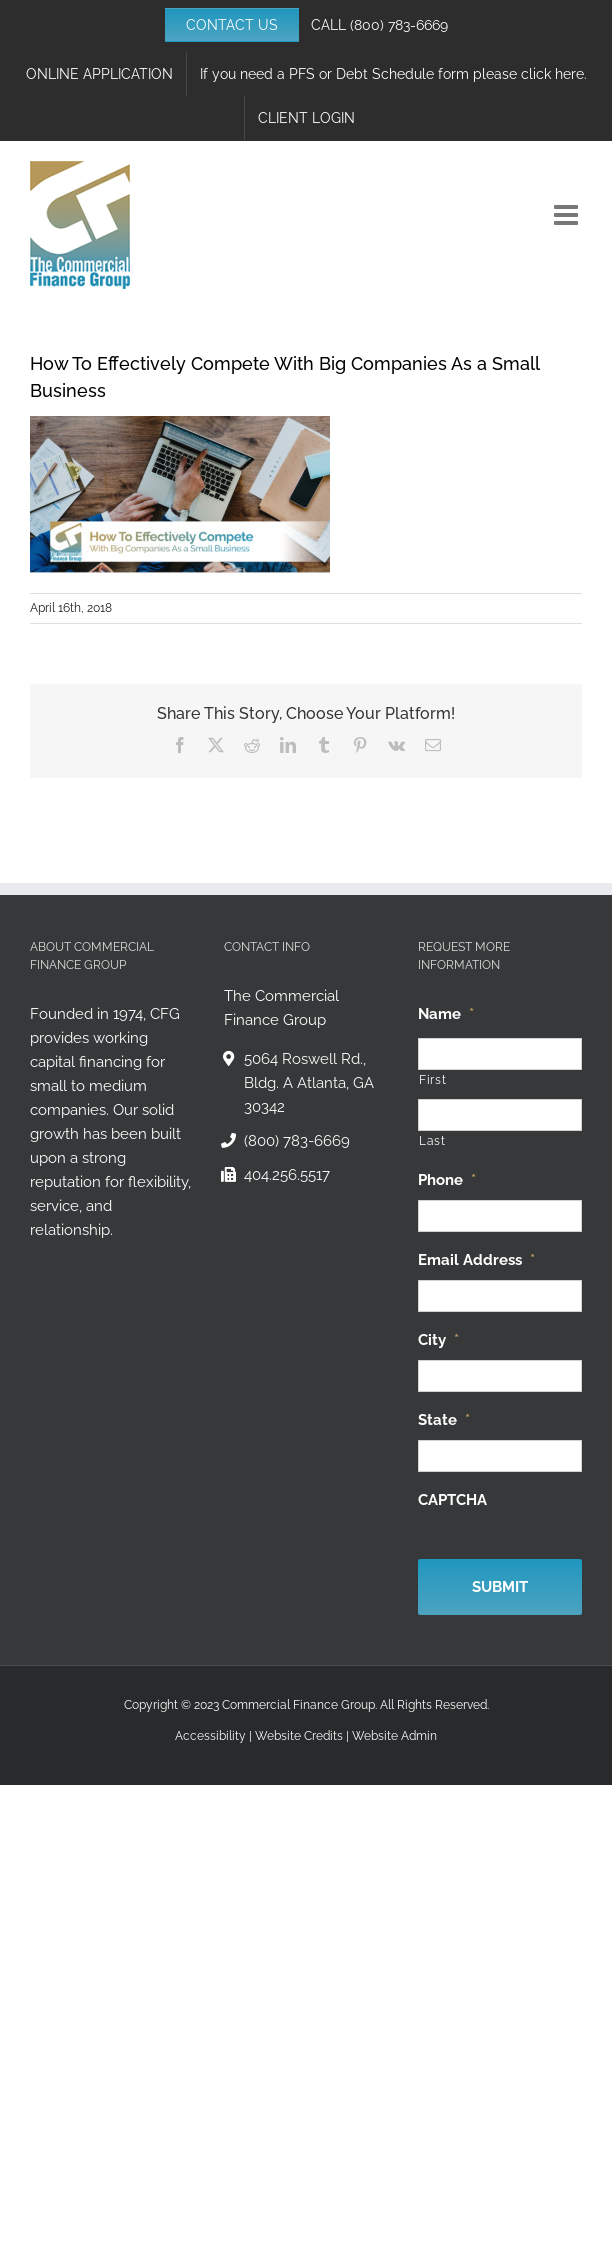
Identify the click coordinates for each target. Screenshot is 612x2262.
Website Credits (299, 1736)
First (432, 1080)
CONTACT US (232, 25)
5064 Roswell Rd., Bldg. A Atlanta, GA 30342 (309, 1083)
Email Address (476, 1260)
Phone (447, 1180)
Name (446, 1014)
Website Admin (394, 1736)
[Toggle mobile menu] (568, 215)
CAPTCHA (452, 1500)
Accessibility (210, 1736)
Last (432, 1141)
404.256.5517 (287, 1175)
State (444, 1420)
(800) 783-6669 (399, 25)
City (438, 1340)
